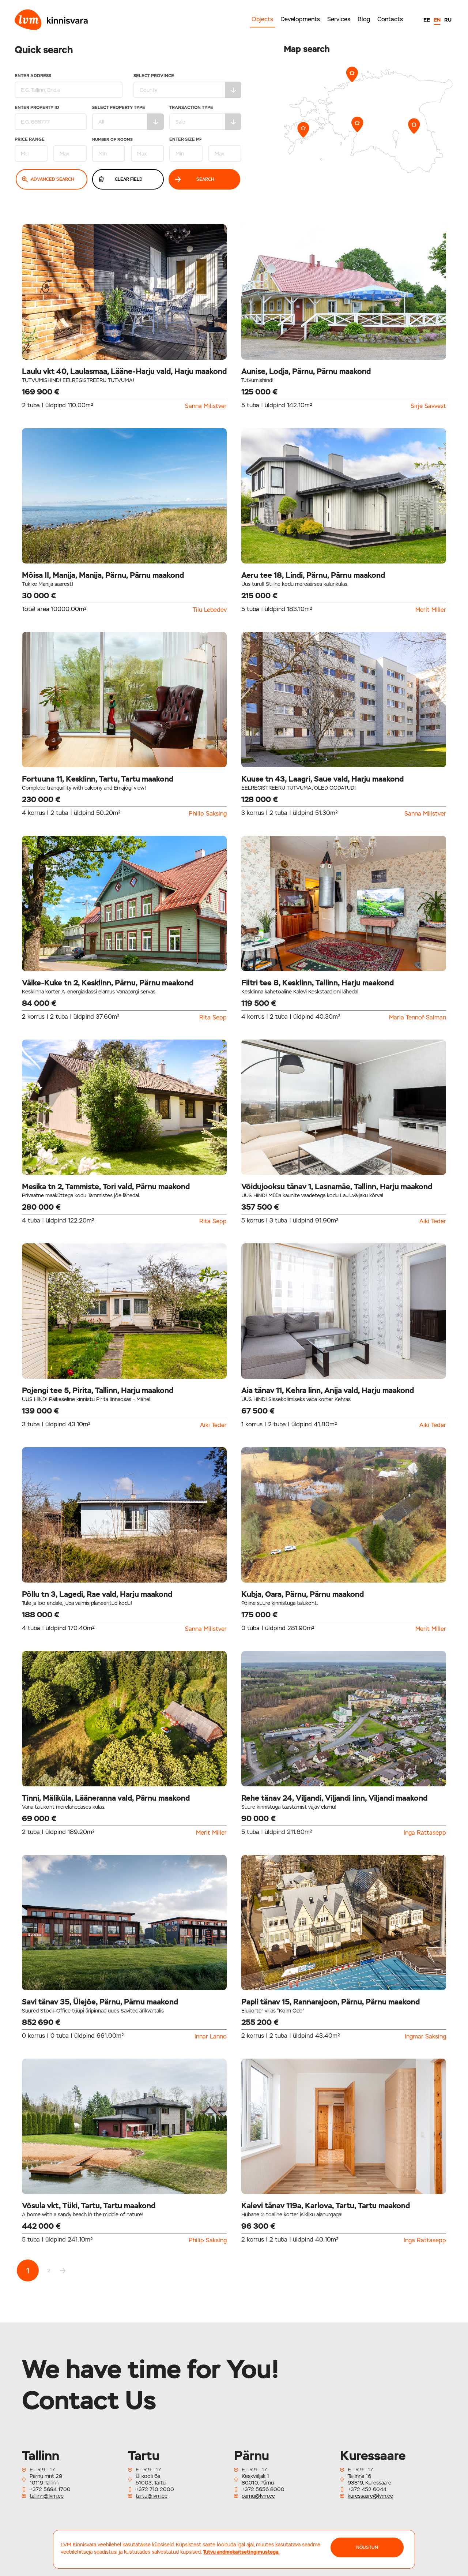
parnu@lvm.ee (258, 2496)
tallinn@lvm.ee (47, 2496)
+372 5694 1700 (50, 2489)
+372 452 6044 (367, 2489)
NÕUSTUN (367, 2547)
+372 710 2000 (155, 2489)
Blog (364, 19)
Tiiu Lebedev (210, 610)
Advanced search (48, 179)
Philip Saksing (208, 814)
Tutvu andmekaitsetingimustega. (241, 2552)
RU (448, 19)
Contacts (390, 19)
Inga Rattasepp (425, 1833)
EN (437, 19)
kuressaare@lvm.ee (370, 2496)
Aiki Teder (432, 1221)
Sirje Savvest (428, 406)
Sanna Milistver (206, 406)
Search (194, 179)
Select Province (187, 86)
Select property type (128, 117)
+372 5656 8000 (263, 2489)
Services (338, 19)
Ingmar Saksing (425, 2037)
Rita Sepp (213, 1018)
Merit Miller (430, 610)
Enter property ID (51, 117)
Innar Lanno (211, 2037)
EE (426, 19)
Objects (262, 19)
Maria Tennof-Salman (417, 1018)
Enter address (68, 86)
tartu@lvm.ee (151, 2496)
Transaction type (205, 117)
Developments (300, 19)
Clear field (120, 179)
